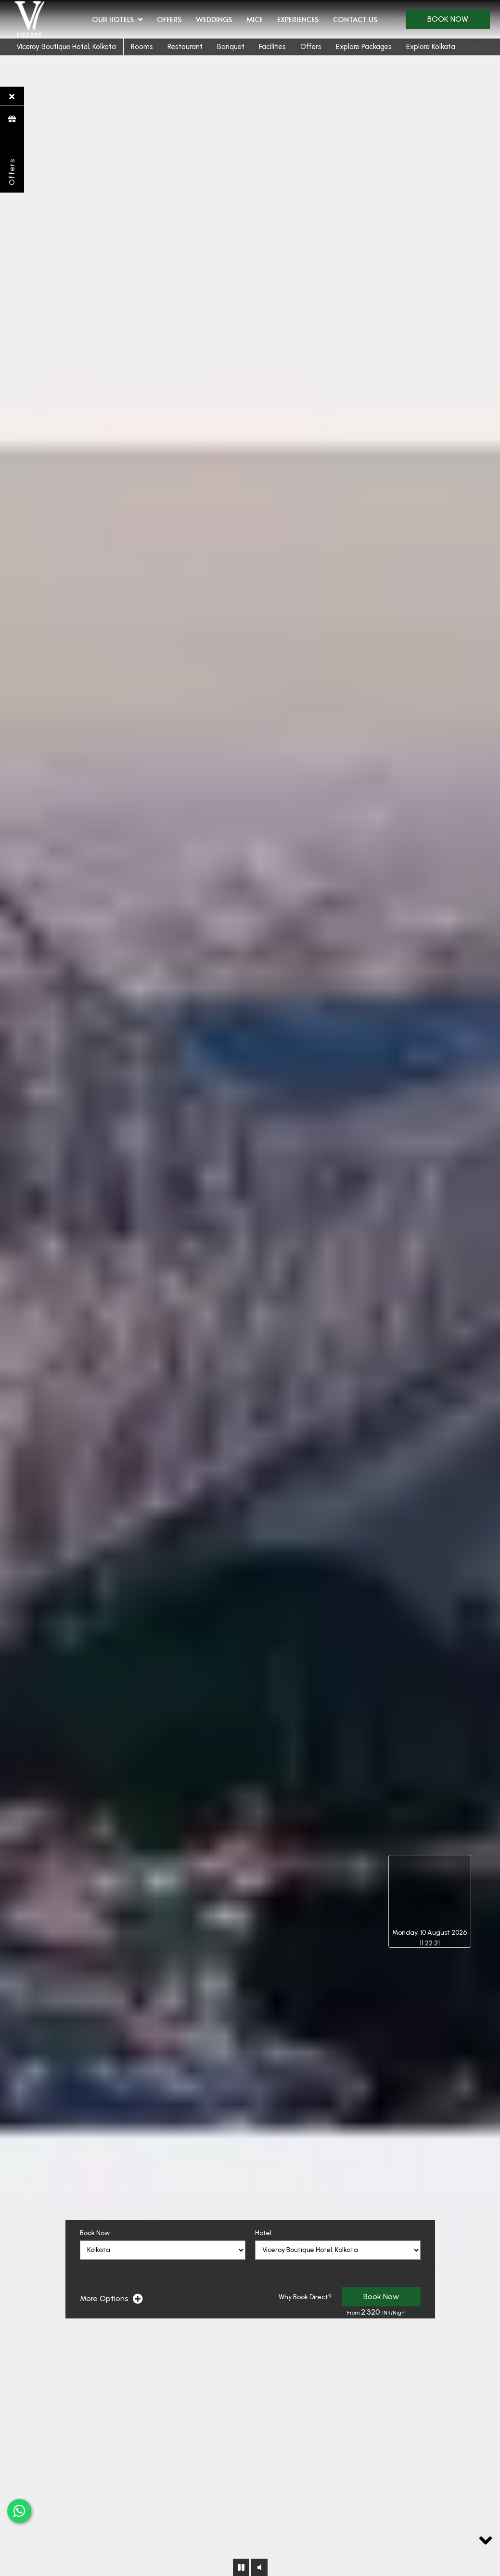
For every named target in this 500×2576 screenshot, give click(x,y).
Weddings (214, 19)
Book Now (447, 19)
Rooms (142, 46)
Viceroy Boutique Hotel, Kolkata (66, 46)
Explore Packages (364, 46)
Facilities (272, 46)
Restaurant (185, 46)
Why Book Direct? (305, 2297)
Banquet (230, 46)
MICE (254, 19)
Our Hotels (117, 19)
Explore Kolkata (430, 46)
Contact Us (355, 19)
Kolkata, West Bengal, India (429, 1891)
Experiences (298, 19)
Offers (169, 19)
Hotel (263, 2233)
